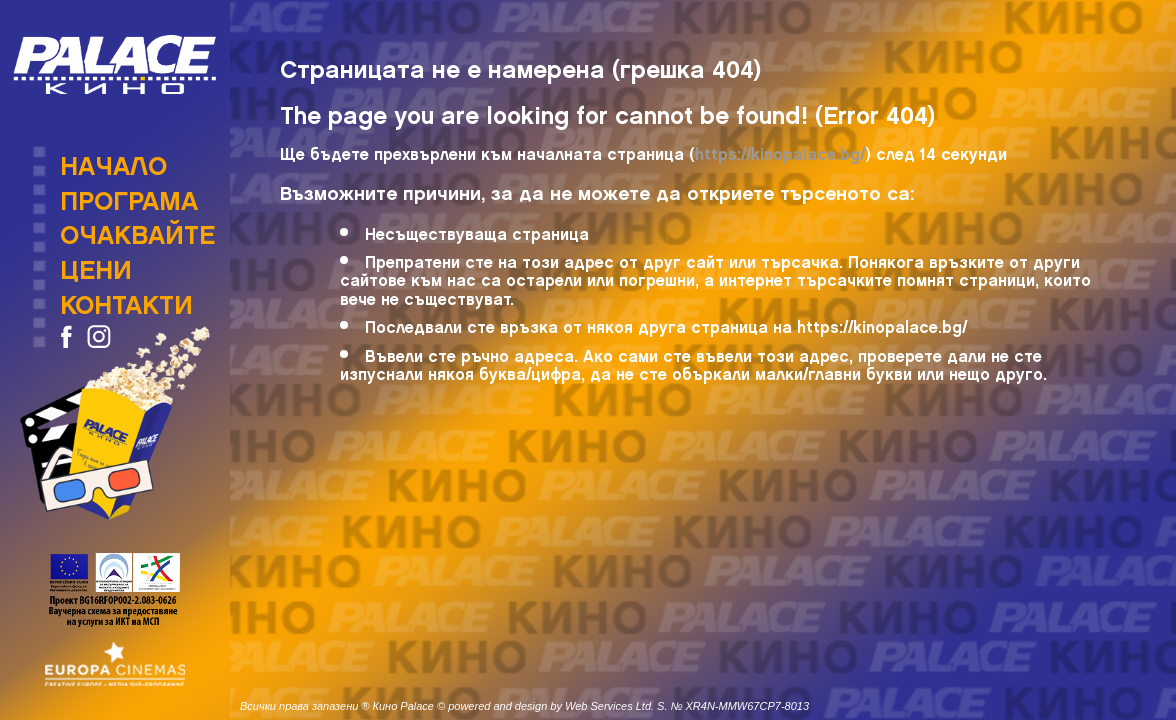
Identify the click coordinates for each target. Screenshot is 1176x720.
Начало (113, 160)
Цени (96, 264)
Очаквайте (137, 229)
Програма (129, 195)
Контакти (126, 299)
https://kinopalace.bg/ (780, 150)
